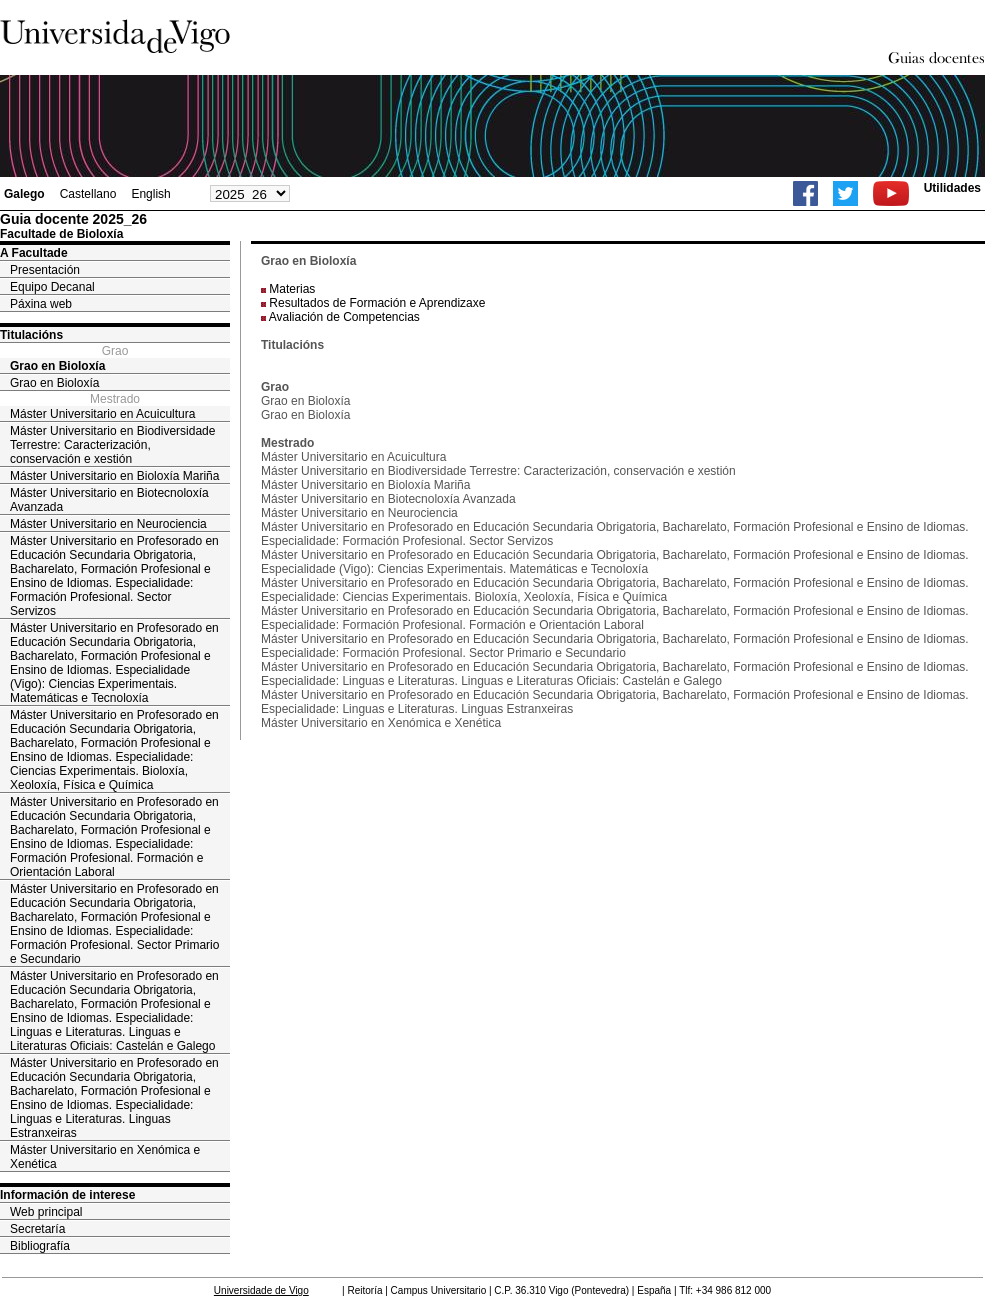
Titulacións (31, 335)
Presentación (45, 270)
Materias (292, 289)
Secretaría (37, 1229)
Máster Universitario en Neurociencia (108, 524)
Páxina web (41, 304)
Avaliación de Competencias (344, 317)
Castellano (88, 194)
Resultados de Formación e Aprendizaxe (377, 303)
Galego (24, 194)
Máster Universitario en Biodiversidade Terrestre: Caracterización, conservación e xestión (112, 445)
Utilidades (952, 188)
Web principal (46, 1212)
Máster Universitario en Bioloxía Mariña (114, 476)
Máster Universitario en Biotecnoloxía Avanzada (109, 500)
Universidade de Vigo (261, 1290)
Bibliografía (40, 1246)
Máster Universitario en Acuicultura (102, 414)
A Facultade (34, 253)
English (150, 194)
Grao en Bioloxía (57, 366)
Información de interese (67, 1195)
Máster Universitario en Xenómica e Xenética (105, 1157)
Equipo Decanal (52, 287)
